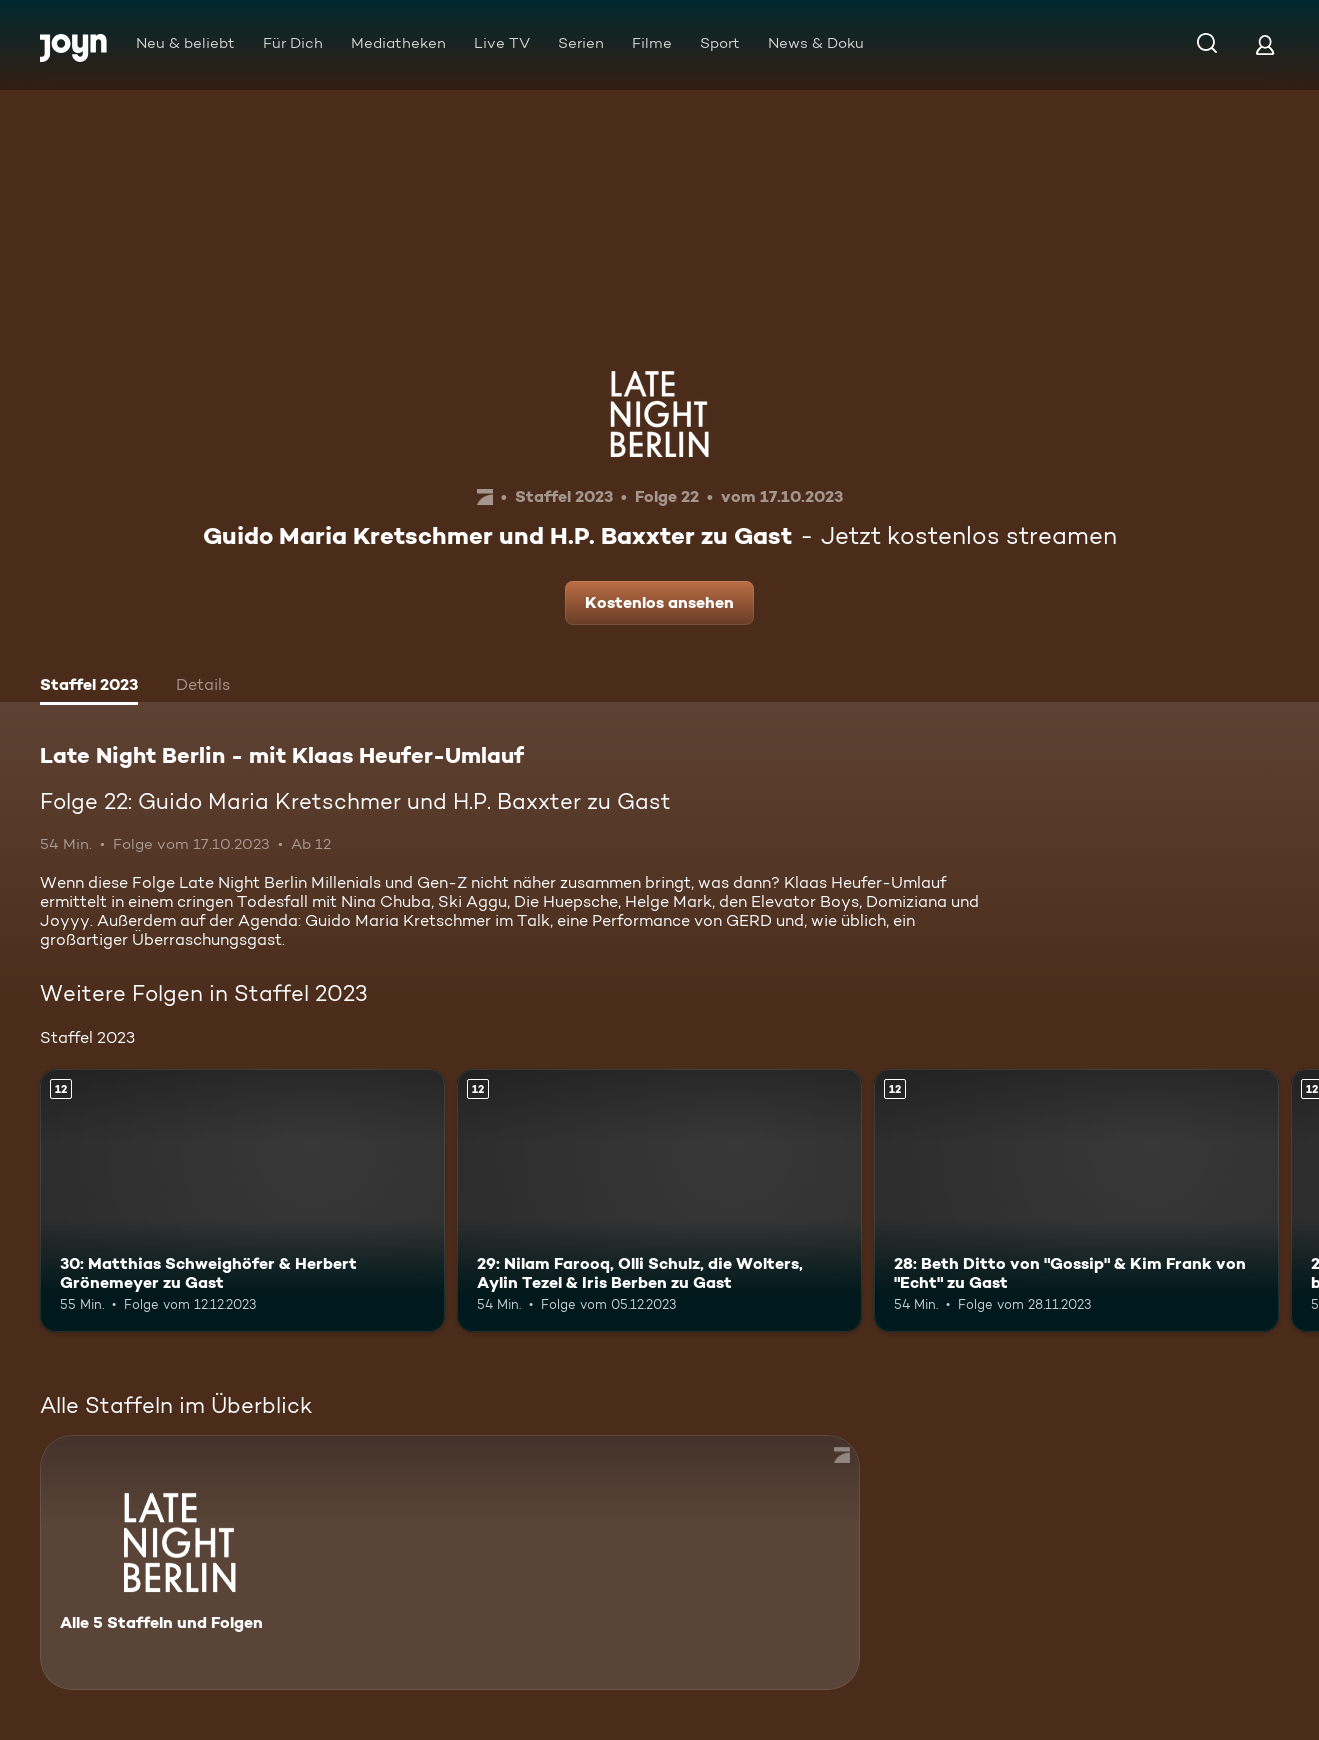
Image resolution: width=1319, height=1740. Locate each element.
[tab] (89, 687)
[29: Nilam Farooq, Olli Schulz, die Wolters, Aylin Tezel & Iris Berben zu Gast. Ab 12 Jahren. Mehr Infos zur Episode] (659, 1200)
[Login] (1265, 44)
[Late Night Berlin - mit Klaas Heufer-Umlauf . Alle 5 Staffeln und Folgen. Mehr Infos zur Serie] (450, 1562)
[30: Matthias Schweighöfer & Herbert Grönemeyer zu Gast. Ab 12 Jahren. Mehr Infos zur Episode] (242, 1200)
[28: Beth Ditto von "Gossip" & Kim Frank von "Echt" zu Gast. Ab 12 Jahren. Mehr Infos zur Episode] (1076, 1200)
